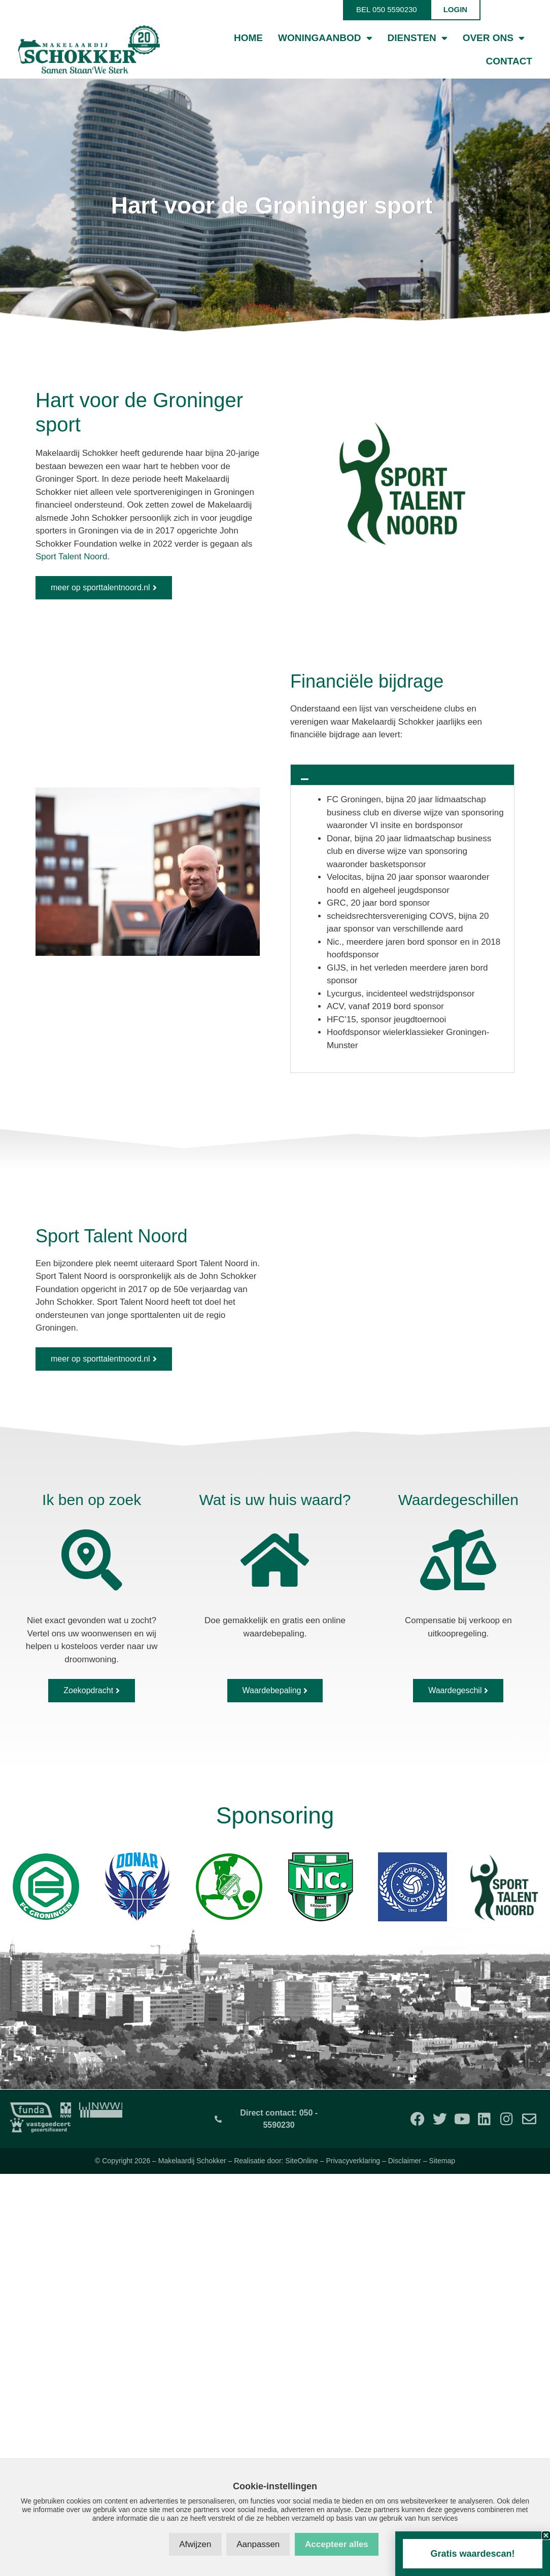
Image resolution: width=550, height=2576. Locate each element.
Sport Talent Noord (71, 556)
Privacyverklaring (353, 2161)
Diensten (418, 38)
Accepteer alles (336, 2544)
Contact (509, 61)
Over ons (494, 38)
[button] (402, 775)
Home (248, 37)
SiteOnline (301, 2161)
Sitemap (442, 2161)
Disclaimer (404, 2161)
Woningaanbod (325, 38)
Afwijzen (195, 2544)
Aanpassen (258, 2544)
